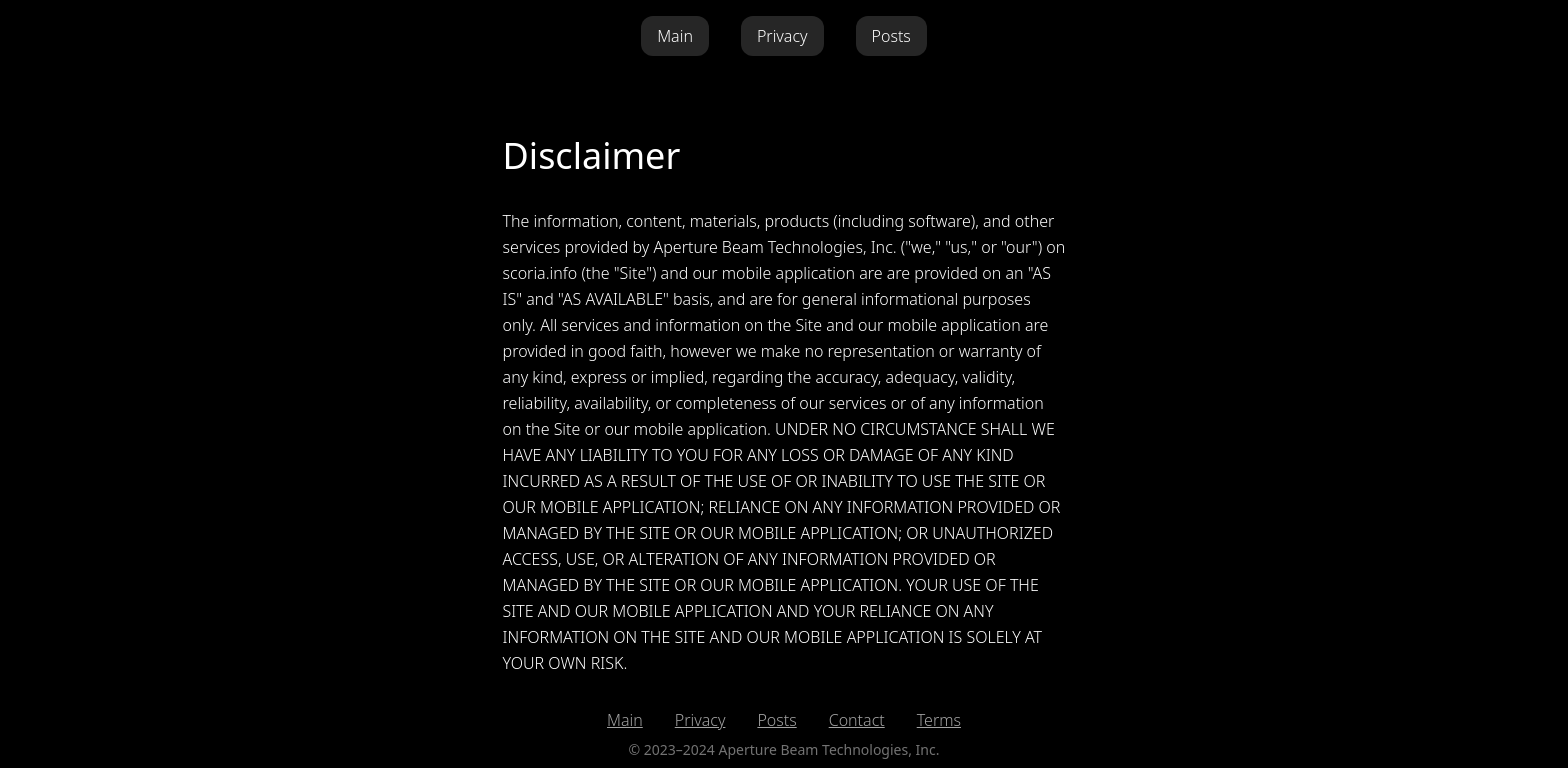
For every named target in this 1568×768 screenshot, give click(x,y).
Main (675, 36)
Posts (891, 36)
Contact (857, 720)
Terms (939, 720)
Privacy (782, 36)
